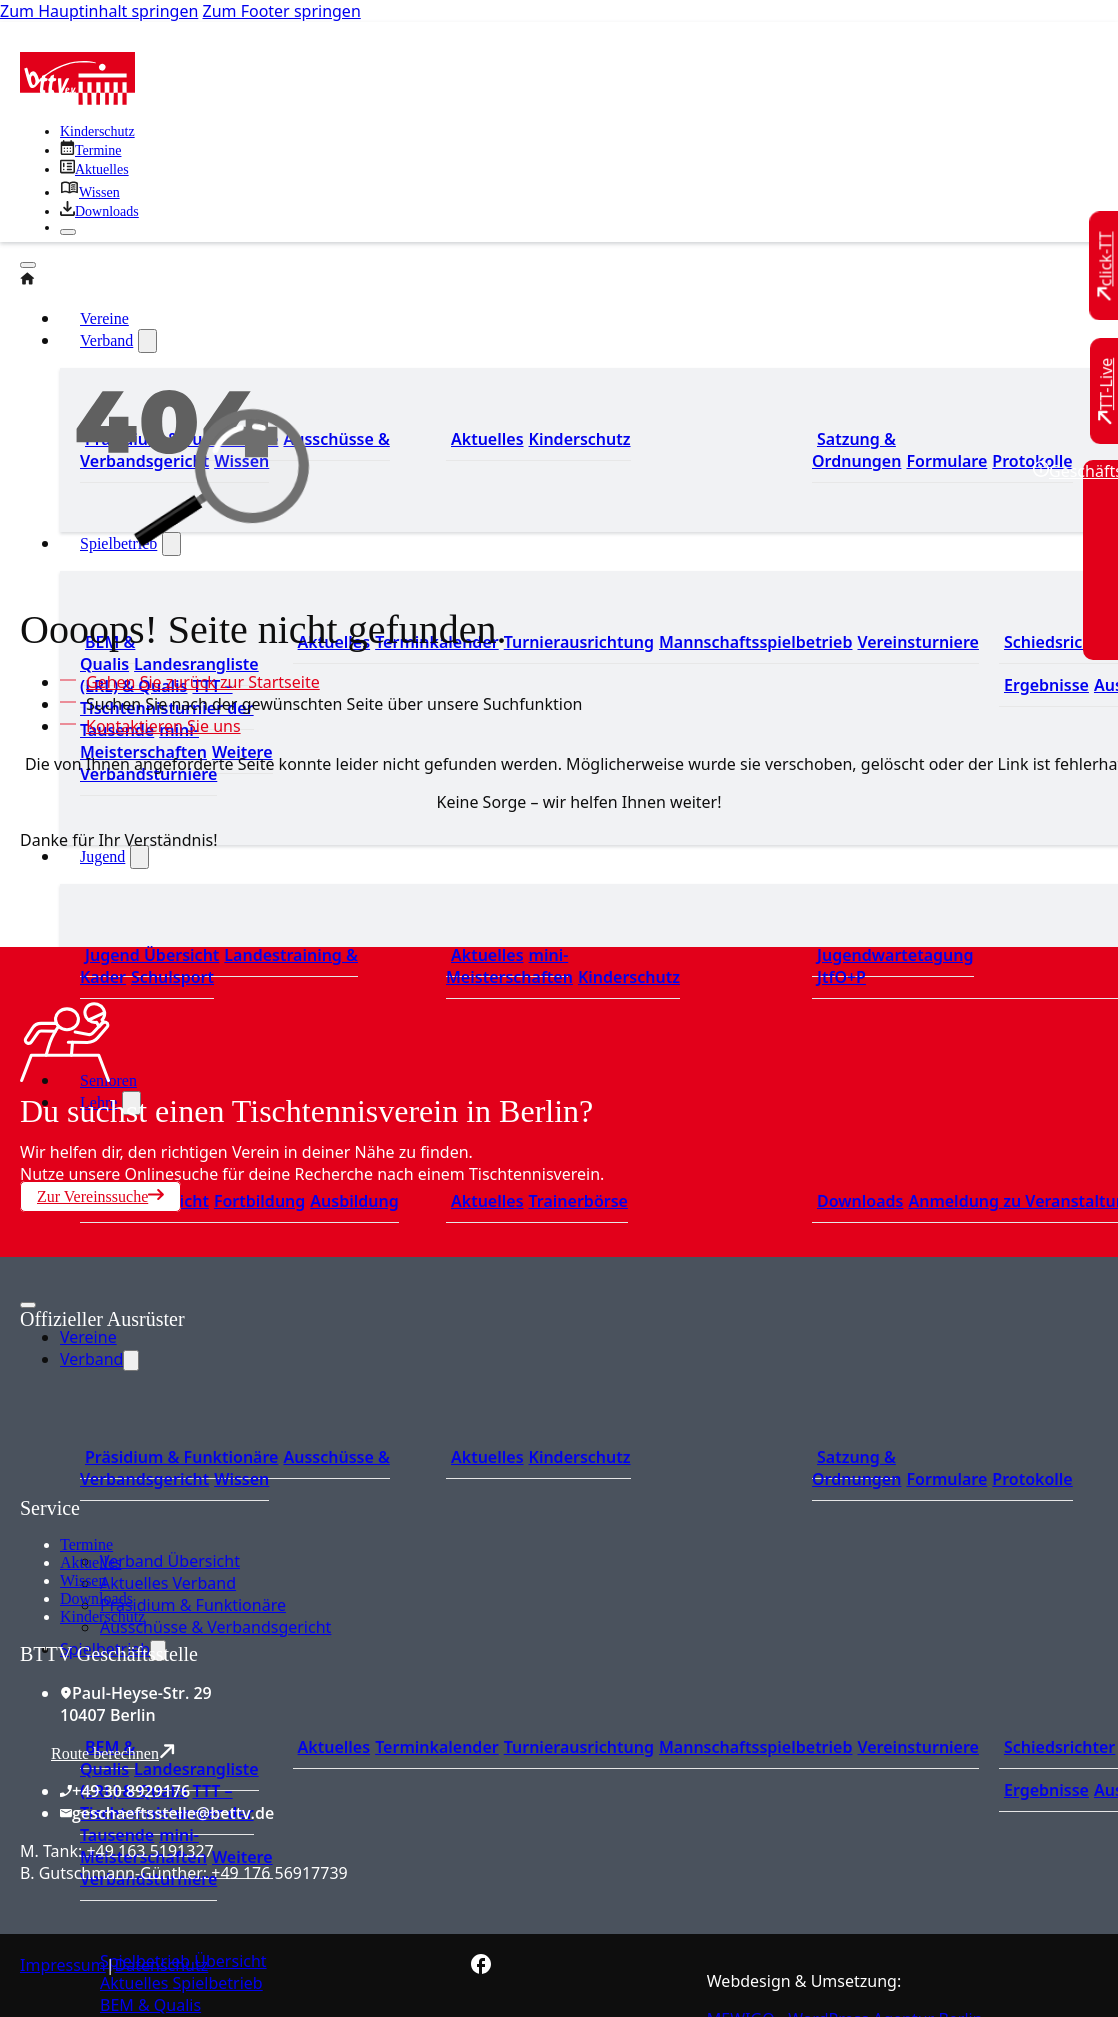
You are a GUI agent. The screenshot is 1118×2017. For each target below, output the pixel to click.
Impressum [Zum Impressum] (63, 1965)
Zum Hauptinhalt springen (99, 11)
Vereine (88, 1337)
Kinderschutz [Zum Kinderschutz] (97, 131)
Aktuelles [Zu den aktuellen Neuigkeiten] (487, 955)
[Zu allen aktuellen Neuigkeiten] (94, 169)
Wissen (83, 1580)
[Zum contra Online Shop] (170, 1485)
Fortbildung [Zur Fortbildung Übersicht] (259, 1201)
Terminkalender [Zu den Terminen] (437, 1747)
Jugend (102, 856)
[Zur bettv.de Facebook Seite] (481, 1968)
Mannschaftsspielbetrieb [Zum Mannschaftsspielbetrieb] (756, 642)
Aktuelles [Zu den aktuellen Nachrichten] (334, 1747)
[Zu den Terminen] (90, 150)
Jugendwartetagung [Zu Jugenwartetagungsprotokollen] (895, 955)
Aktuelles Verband (168, 1583)
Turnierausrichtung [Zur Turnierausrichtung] (579, 642)
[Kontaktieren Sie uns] (158, 726)
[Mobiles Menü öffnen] (28, 1305)
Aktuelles (90, 1562)
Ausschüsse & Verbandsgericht (215, 1627)
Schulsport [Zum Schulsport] (172, 977)
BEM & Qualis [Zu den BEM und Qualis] (107, 653)
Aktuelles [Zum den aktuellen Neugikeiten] (487, 439)
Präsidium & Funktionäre (193, 1605)
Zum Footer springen (282, 11)
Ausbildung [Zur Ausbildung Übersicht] (354, 1201)
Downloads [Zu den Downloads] (860, 1201)
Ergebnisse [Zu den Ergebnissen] (1046, 685)
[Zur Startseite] (77, 99)
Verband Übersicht (170, 1561)
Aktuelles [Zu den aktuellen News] (487, 1201)
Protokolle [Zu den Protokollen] (1032, 461)
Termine (86, 1544)
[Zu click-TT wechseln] (1106, 266)
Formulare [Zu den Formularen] (946, 461)
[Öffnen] (28, 265)
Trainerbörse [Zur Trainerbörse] (578, 1201)
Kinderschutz (102, 1616)
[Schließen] (68, 232)
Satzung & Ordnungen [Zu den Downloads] (856, 450)
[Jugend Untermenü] (139, 857)
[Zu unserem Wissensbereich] (90, 192)
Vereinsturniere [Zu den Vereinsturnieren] (917, 642)
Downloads (96, 1598)
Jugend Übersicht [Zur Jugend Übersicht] (152, 955)
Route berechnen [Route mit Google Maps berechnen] (113, 1752)
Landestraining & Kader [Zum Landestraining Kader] (219, 966)
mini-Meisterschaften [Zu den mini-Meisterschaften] (143, 741)
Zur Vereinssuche (100, 1196)
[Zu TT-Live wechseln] (1106, 391)
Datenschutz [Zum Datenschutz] (162, 1965)
